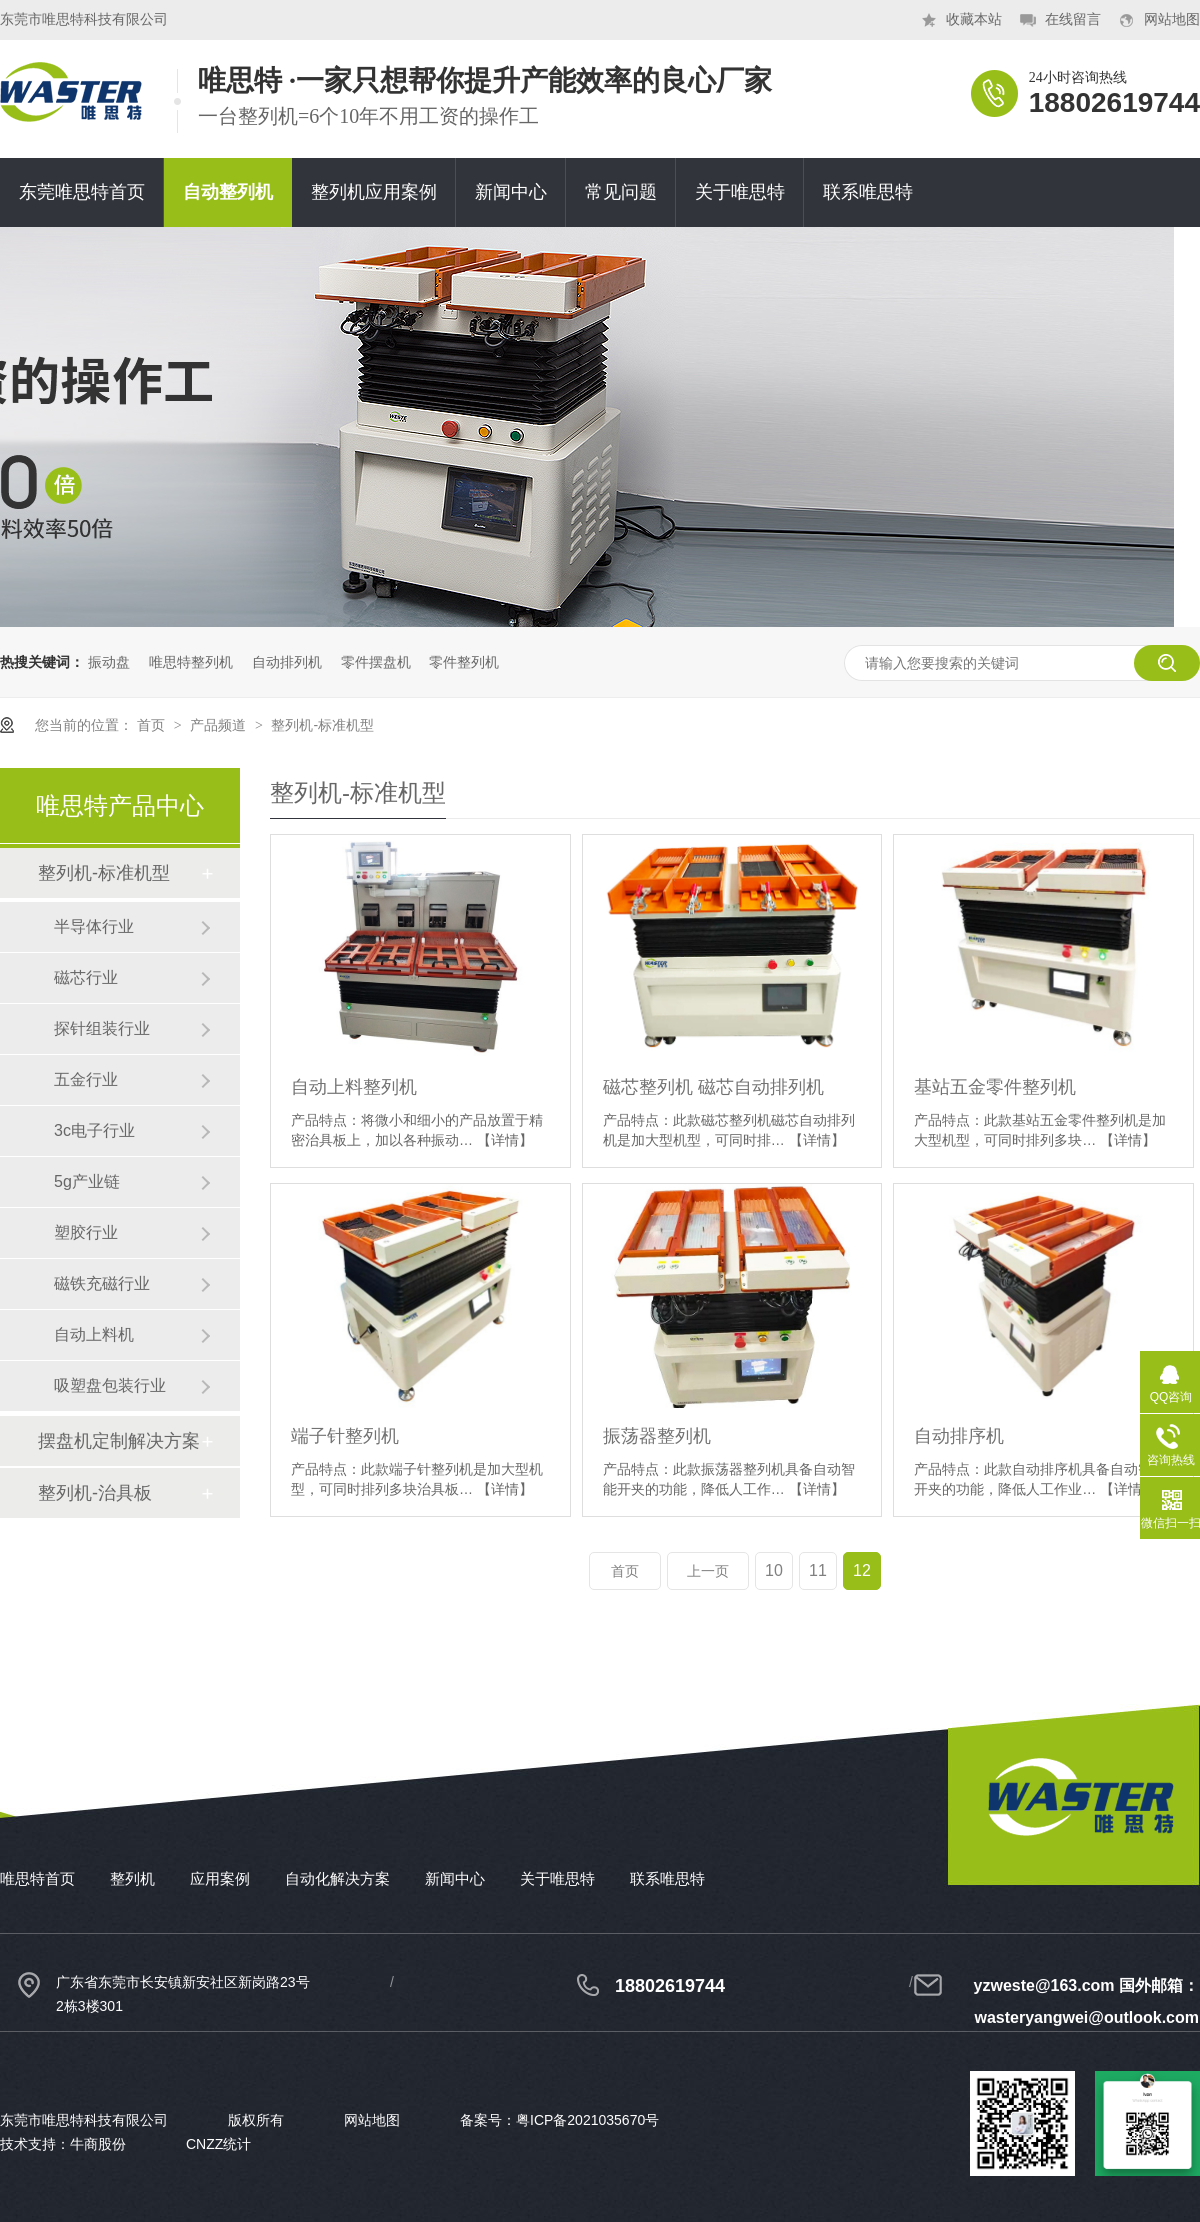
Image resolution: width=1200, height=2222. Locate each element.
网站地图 (1172, 19)
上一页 (708, 1571)
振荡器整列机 (657, 1436)
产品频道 (220, 725)
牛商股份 (98, 2144)
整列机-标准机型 (322, 725)
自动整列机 (228, 192)
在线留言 (1073, 19)
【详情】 (505, 1140)
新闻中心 (511, 192)
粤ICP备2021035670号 (587, 2120)
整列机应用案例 (374, 192)
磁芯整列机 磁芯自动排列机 (713, 1087)
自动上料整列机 (354, 1087)
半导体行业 (94, 926)
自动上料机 (94, 1334)
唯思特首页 (37, 1878)
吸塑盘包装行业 (110, 1385)
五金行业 (86, 1079)
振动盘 (109, 662)
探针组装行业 (102, 1028)
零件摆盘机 (376, 662)
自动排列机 (287, 662)
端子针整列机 (345, 1436)
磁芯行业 (86, 977)
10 (774, 1570)
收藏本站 (974, 19)
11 (818, 1570)
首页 (153, 725)
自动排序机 (959, 1436)
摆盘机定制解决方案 (119, 1441)
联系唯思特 (868, 192)
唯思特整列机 (191, 662)
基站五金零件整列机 (995, 1087)
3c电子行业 (94, 1130)
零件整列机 (464, 662)
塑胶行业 (86, 1232)
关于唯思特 (740, 192)
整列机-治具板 (95, 1493)
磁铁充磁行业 (102, 1283)
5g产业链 (87, 1181)
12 (862, 1570)
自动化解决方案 (337, 1878)
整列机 (132, 1878)
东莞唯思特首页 (82, 192)
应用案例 (220, 1878)
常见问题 (621, 192)
